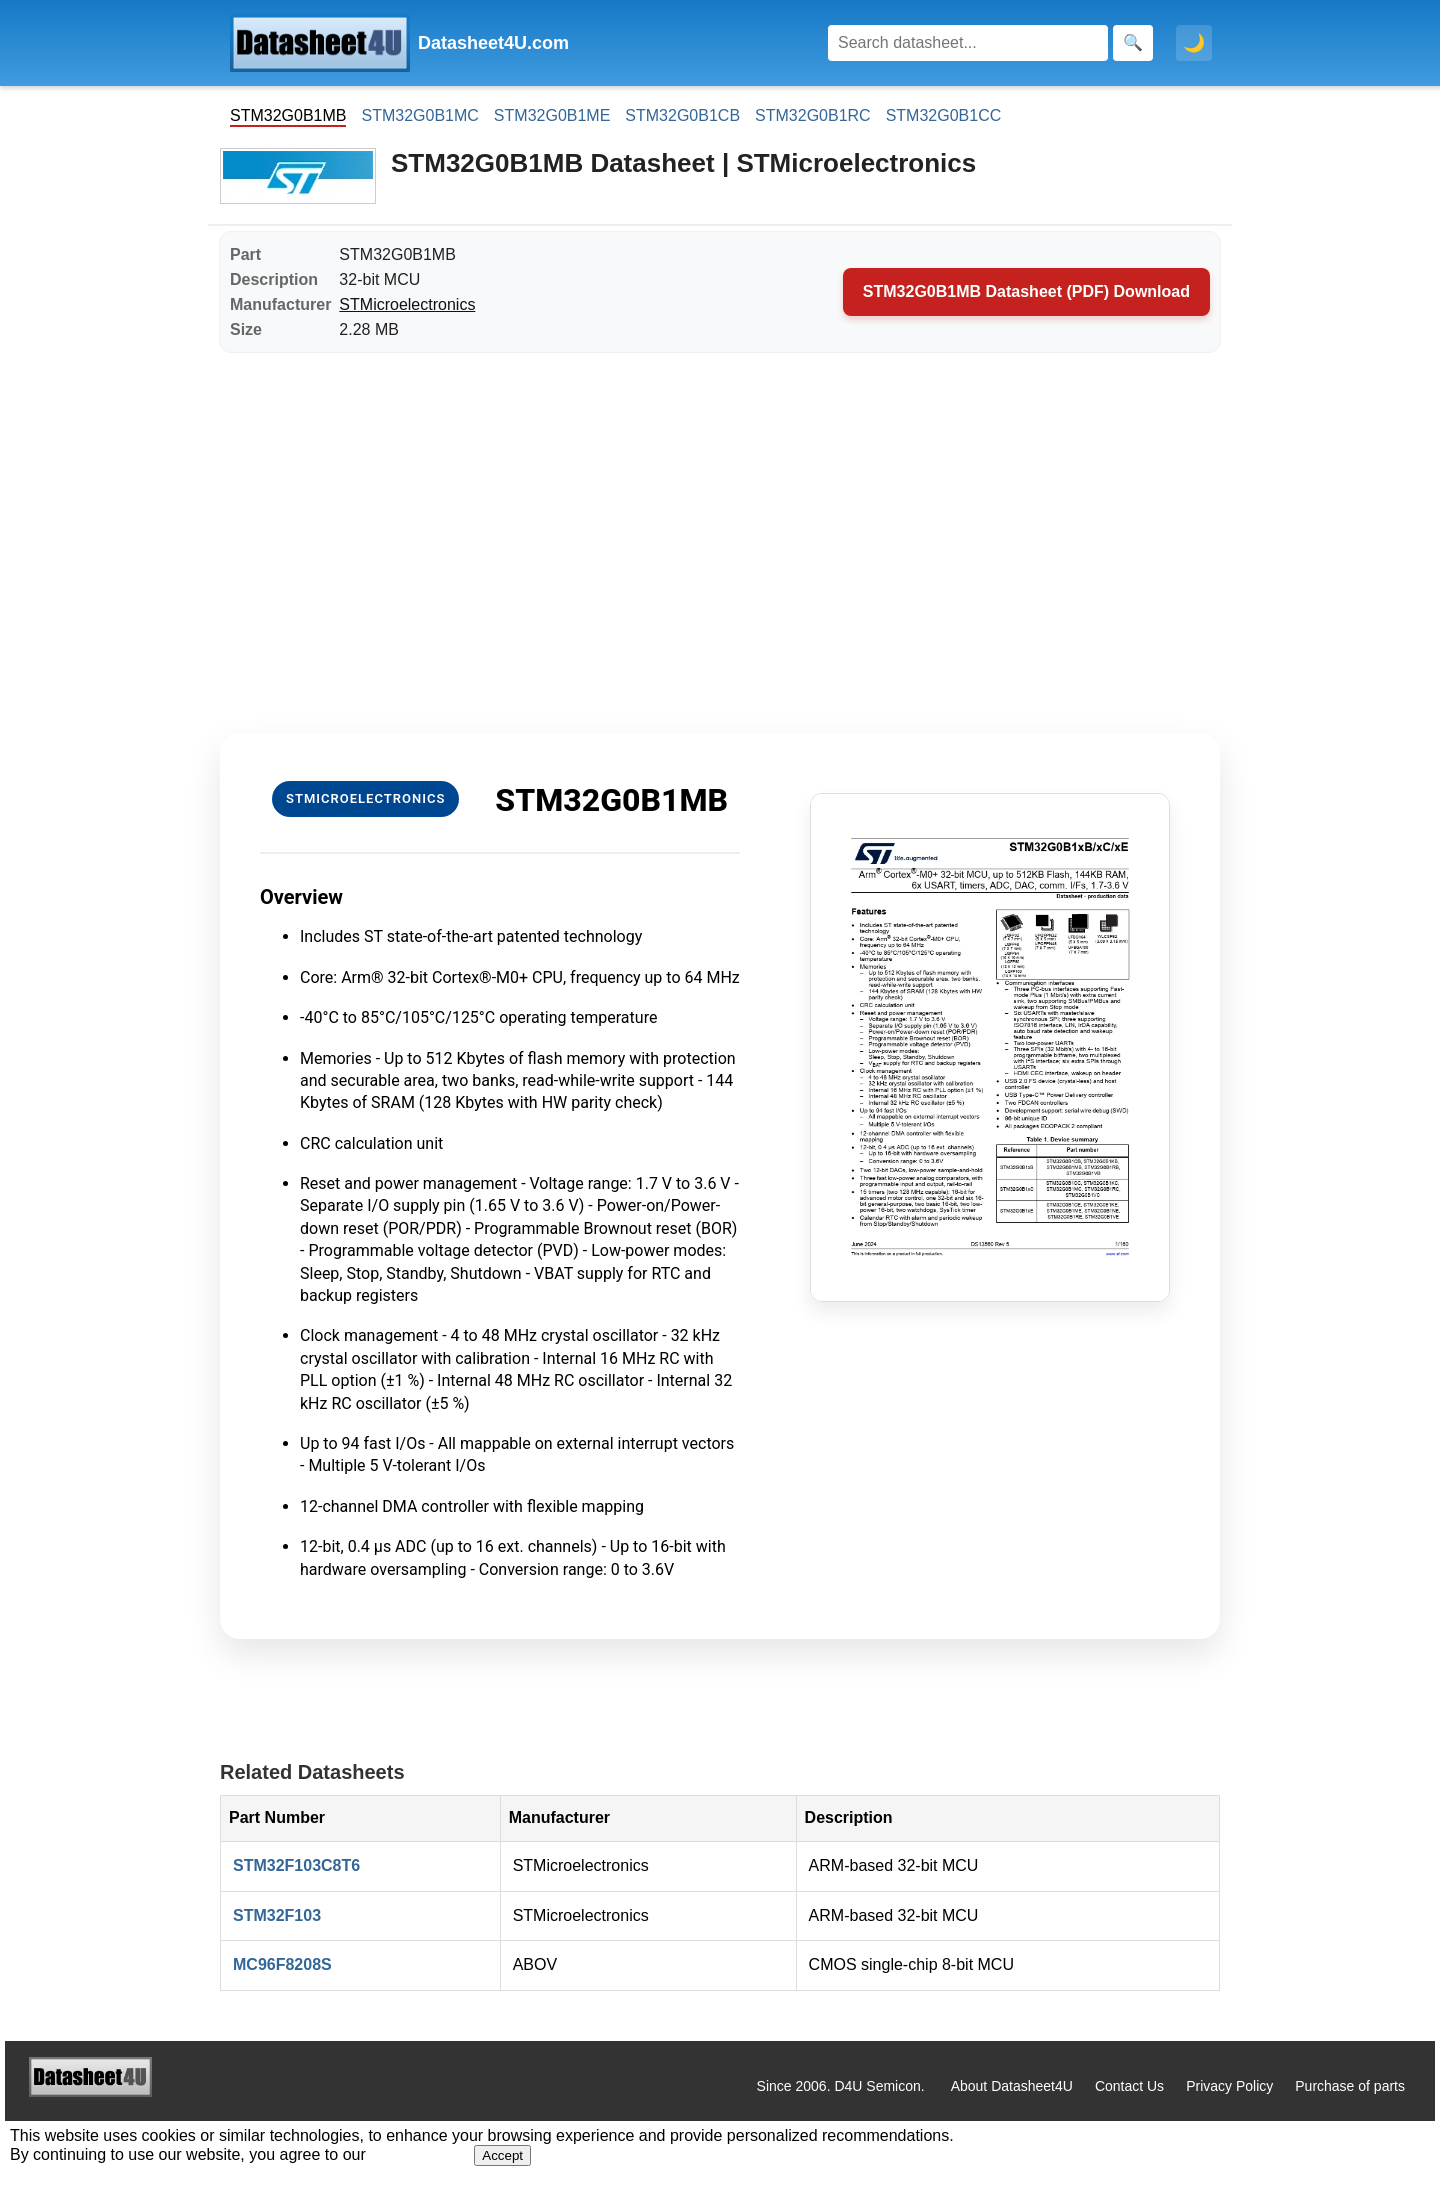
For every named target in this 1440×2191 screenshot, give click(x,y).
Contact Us (1129, 2086)
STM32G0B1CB (682, 115)
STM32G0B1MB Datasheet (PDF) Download (1026, 291)
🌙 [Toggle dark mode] (1194, 43)
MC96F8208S (282, 1964)
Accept (502, 2155)
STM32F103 (277, 1915)
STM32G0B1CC (944, 115)
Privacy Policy (1229, 2086)
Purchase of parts (1350, 2086)
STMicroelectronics (407, 304)
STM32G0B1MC (419, 115)
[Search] (968, 43)
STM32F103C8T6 (296, 1865)
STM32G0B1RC (813, 115)
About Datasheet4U (1012, 2086)
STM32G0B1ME (552, 115)
